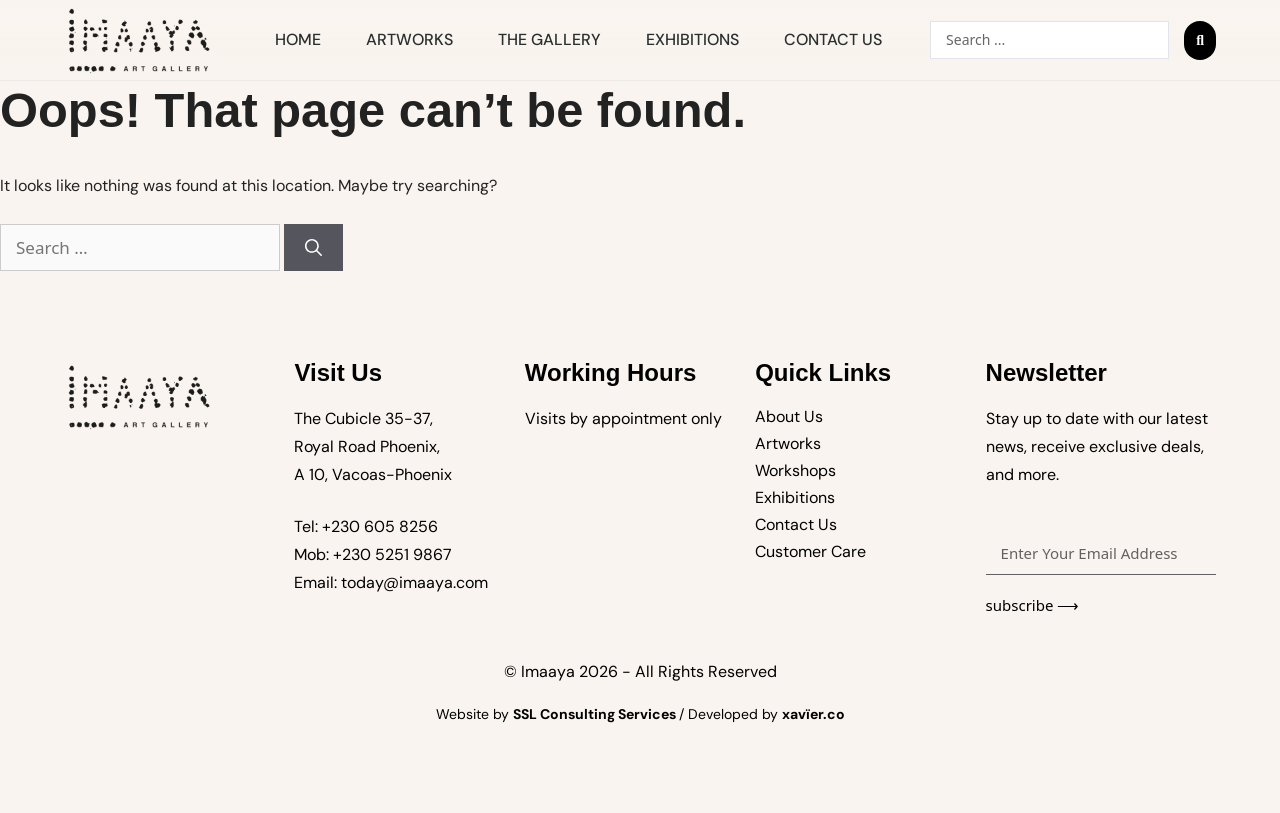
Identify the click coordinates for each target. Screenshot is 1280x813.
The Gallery (549, 39)
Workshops (795, 470)
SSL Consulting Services (596, 714)
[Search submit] (1200, 40)
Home (298, 39)
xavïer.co (813, 714)
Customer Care (810, 551)
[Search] (313, 248)
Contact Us (833, 39)
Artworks (409, 39)
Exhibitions (692, 39)
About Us (789, 416)
